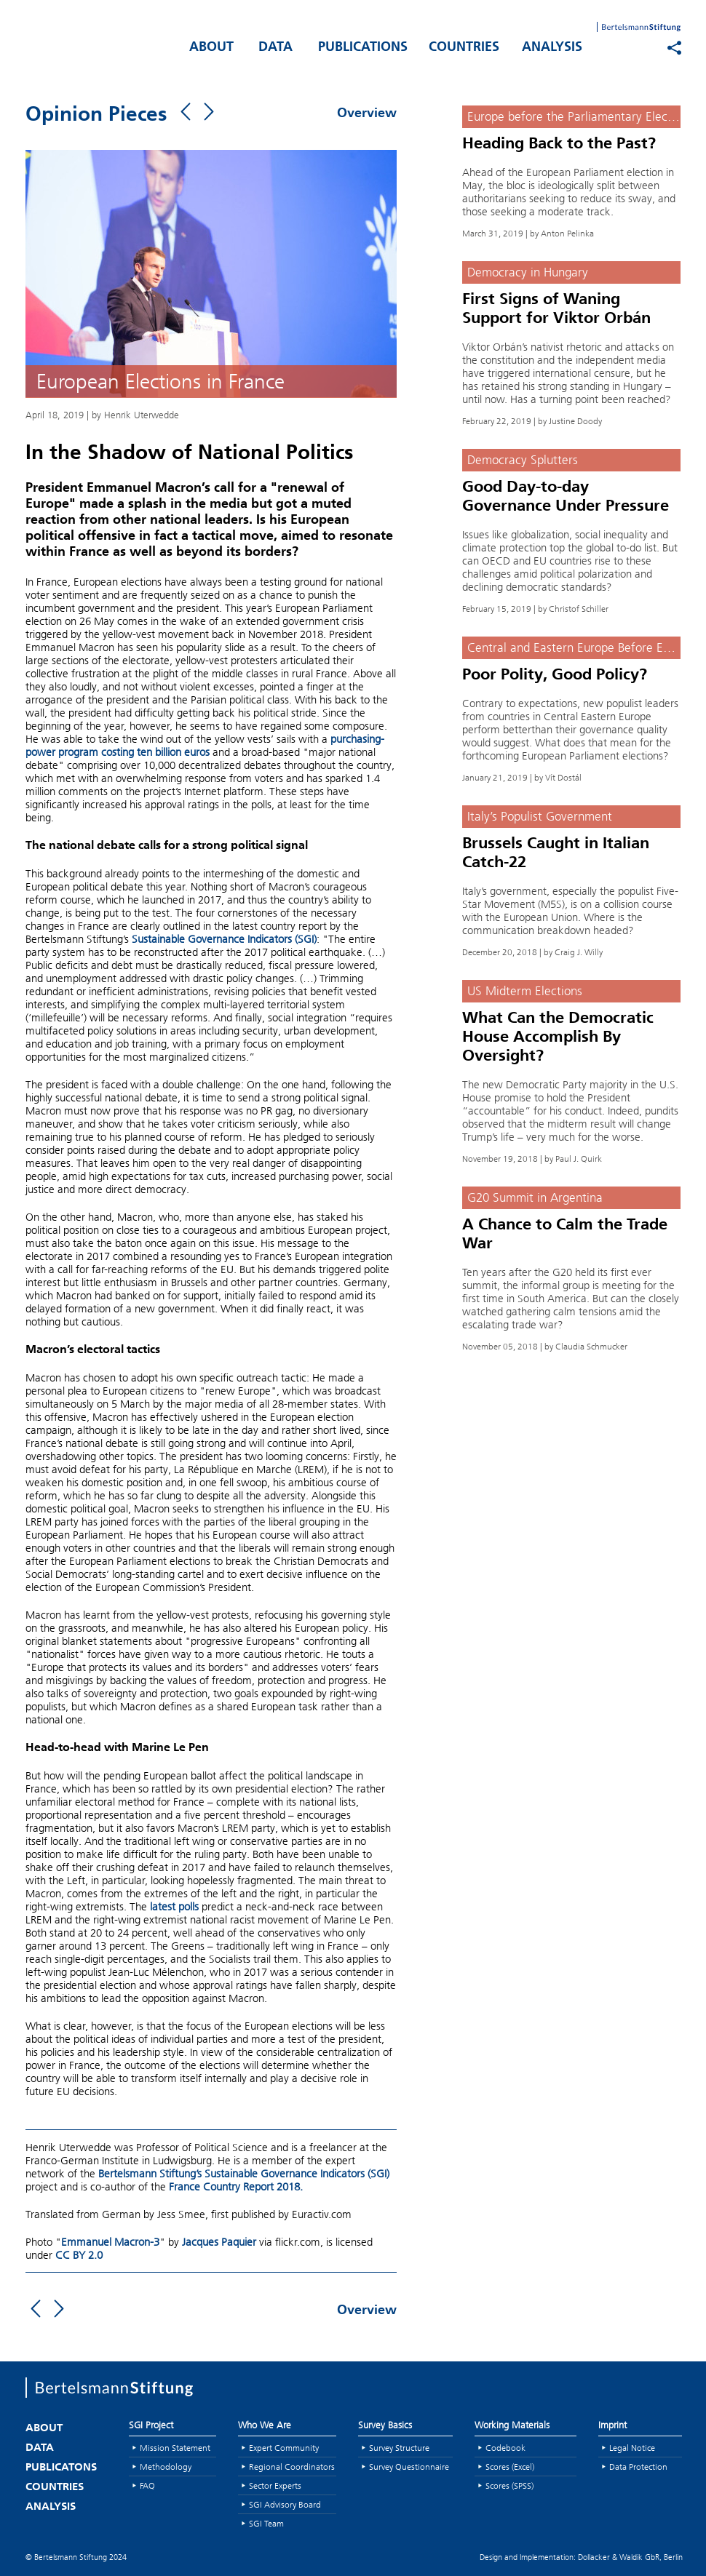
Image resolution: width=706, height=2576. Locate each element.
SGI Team (266, 2523)
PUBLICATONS (61, 2468)
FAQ (147, 2485)
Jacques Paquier (219, 2242)
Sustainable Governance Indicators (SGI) (224, 939)
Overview (367, 114)
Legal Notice (632, 2447)
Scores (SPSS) (509, 2485)
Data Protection (638, 2466)
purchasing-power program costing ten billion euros (204, 746)
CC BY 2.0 (79, 2255)
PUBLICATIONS (363, 48)
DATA (275, 48)
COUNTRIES (464, 48)
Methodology (165, 2466)
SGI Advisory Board (285, 2504)
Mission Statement (175, 2447)
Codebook (505, 2447)
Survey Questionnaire (409, 2466)
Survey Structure (399, 2447)
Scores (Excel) (509, 2466)
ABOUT (211, 48)
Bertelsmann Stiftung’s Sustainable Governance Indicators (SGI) (243, 2173)
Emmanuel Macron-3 (110, 2242)
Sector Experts (275, 2485)
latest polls (174, 1906)
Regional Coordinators (292, 2466)
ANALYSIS (552, 48)
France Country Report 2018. (236, 2186)
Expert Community (284, 2447)
